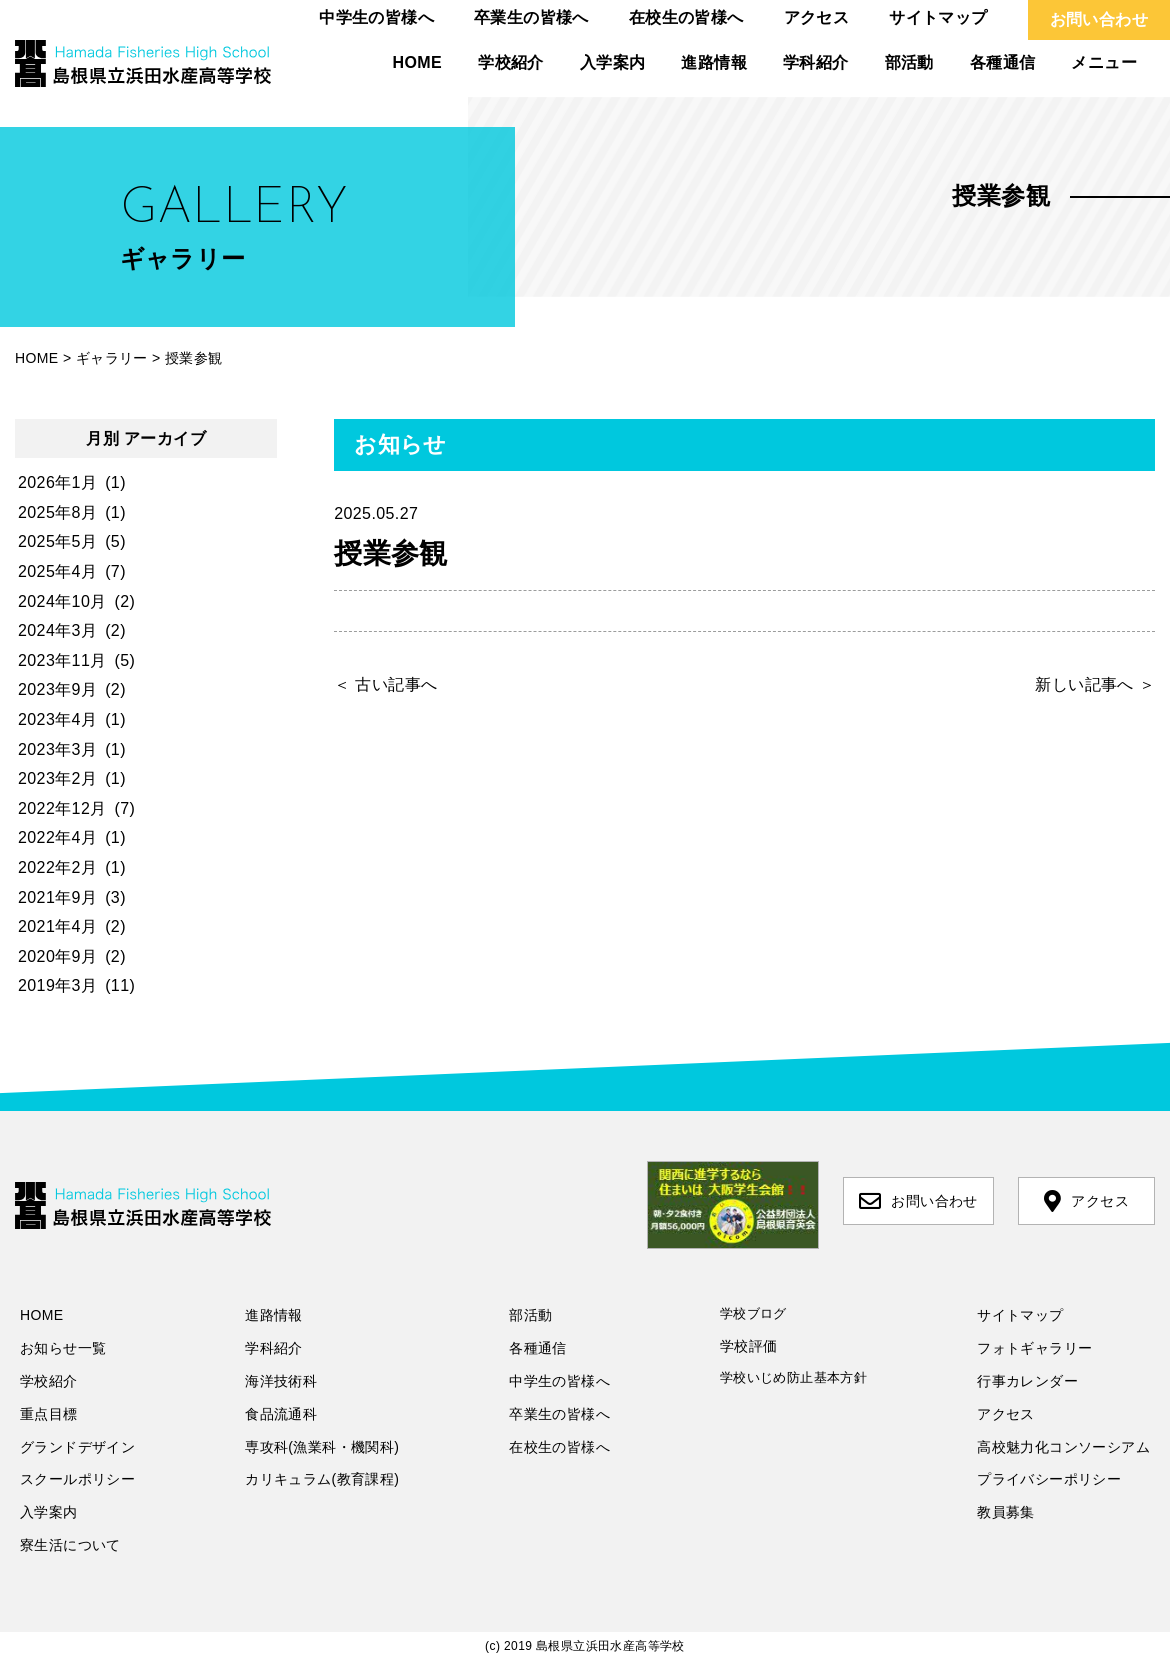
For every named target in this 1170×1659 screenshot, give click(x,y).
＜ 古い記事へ (385, 684)
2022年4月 (57, 837)
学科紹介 (816, 62)
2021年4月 (57, 926)
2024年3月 (57, 630)
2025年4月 (57, 571)
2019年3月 (57, 985)
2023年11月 (62, 660)
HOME (418, 62)
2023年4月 (57, 719)
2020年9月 (57, 956)
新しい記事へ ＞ (1095, 684)
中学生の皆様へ (376, 17)
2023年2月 (57, 778)
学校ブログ (753, 1313)
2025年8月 (57, 512)
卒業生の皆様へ (531, 17)
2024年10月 (62, 601)
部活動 (909, 62)
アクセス (817, 17)
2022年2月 (57, 867)
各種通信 (1003, 62)
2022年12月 (62, 808)
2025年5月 (57, 541)
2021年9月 (57, 897)
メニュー (1104, 62)
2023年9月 (57, 689)
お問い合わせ (1099, 19)
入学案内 (613, 62)
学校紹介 (511, 62)
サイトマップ (938, 17)
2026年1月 (57, 482)
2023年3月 (57, 749)
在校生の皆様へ (686, 17)
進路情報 (714, 62)
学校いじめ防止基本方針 (793, 1377)
